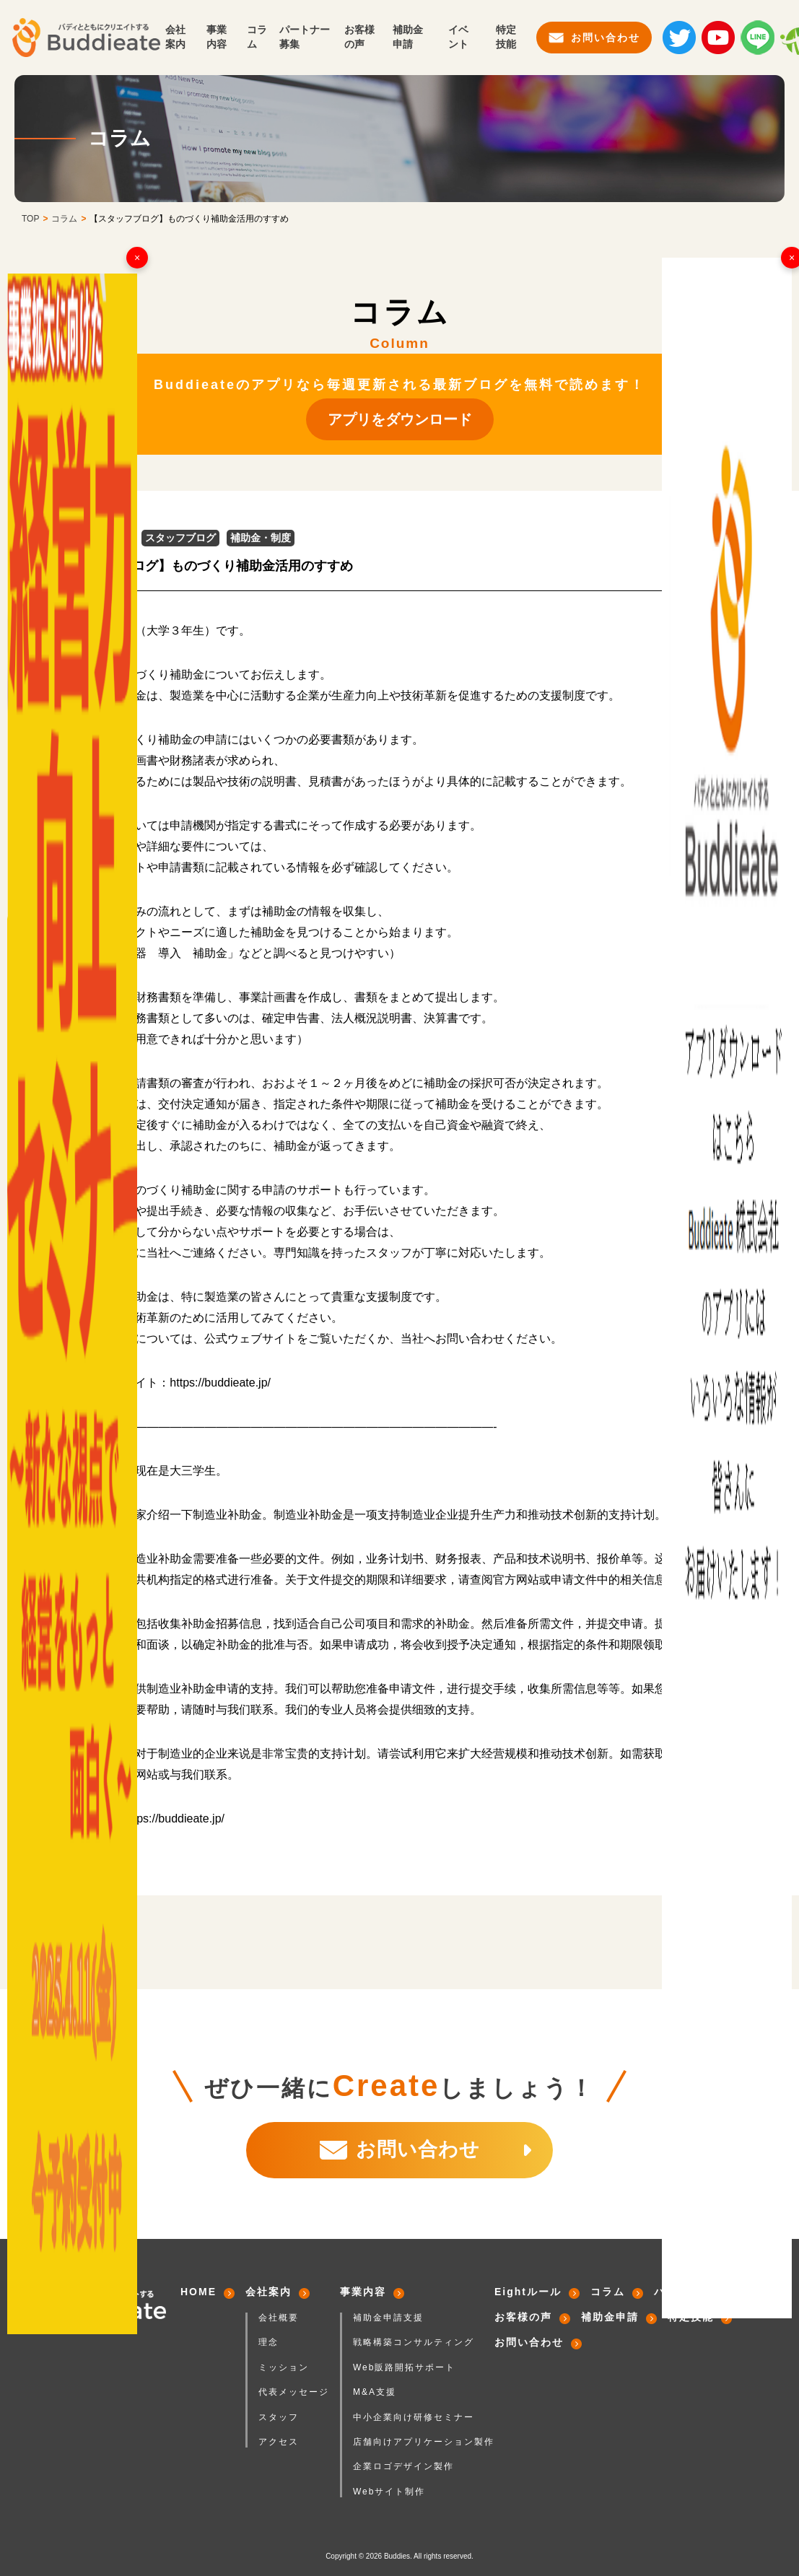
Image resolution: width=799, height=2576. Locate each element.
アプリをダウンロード (400, 419)
